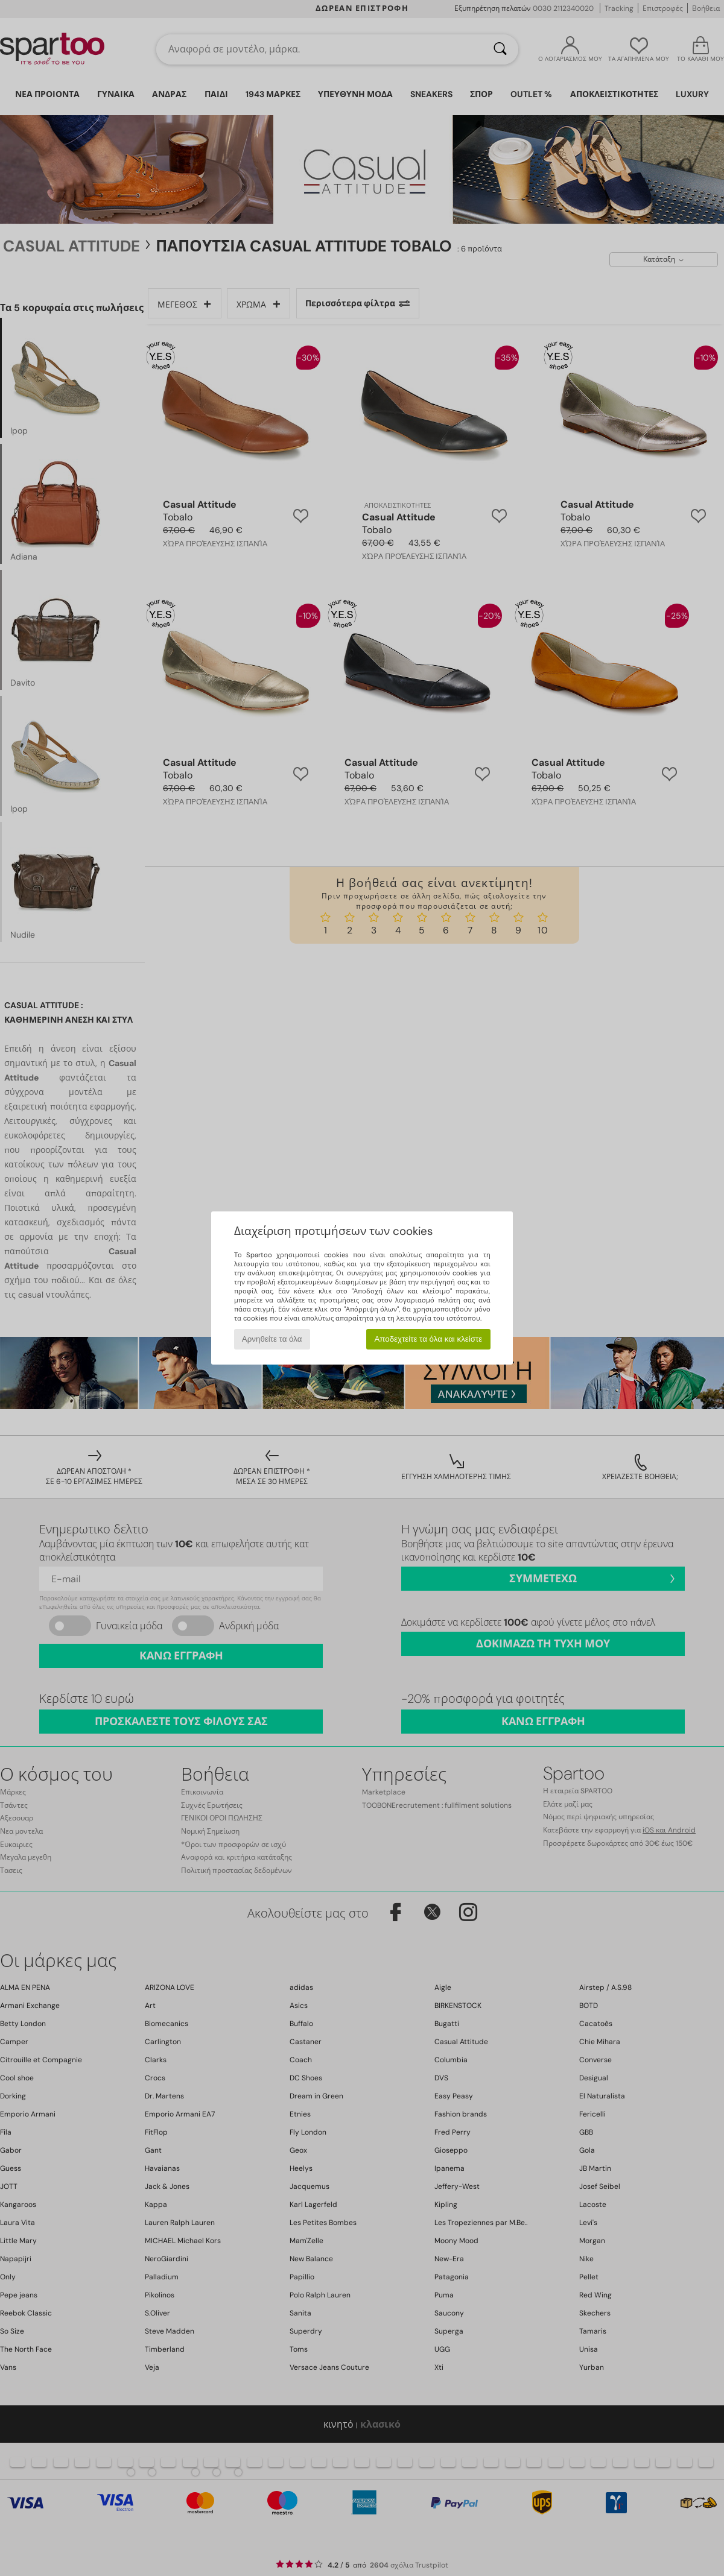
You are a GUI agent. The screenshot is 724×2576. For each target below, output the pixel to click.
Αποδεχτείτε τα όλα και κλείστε (428, 1338)
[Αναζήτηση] (500, 49)
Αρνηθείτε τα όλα (272, 1338)
